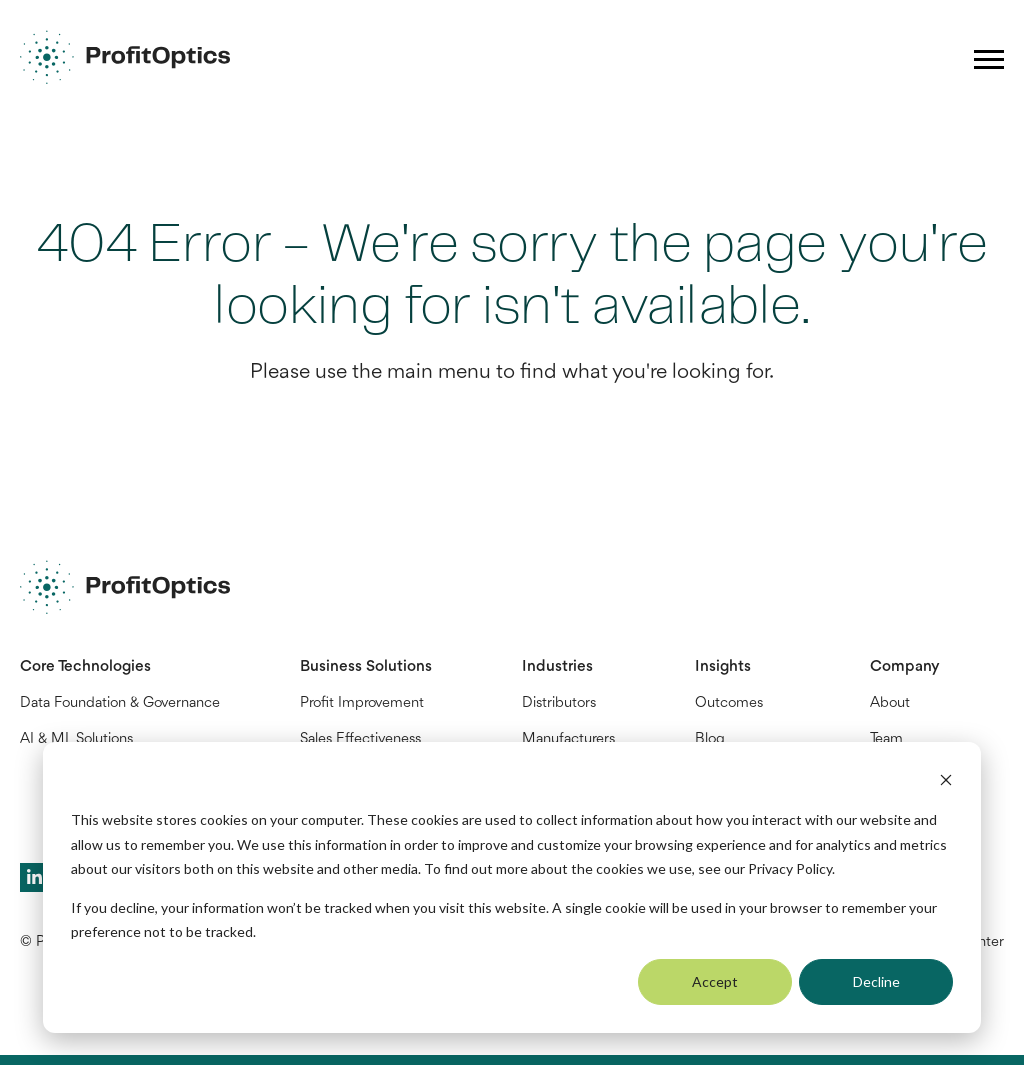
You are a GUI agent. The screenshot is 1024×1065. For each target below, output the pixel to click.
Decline (876, 981)
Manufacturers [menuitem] (568, 739)
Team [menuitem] (886, 739)
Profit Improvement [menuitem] (362, 703)
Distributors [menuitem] (559, 703)
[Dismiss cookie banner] (946, 782)
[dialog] (512, 887)
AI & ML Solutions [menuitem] (76, 739)
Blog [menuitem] (710, 739)
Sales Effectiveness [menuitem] (360, 739)
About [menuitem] (890, 703)
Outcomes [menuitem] (729, 703)
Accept (715, 981)
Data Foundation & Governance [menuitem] (120, 703)
